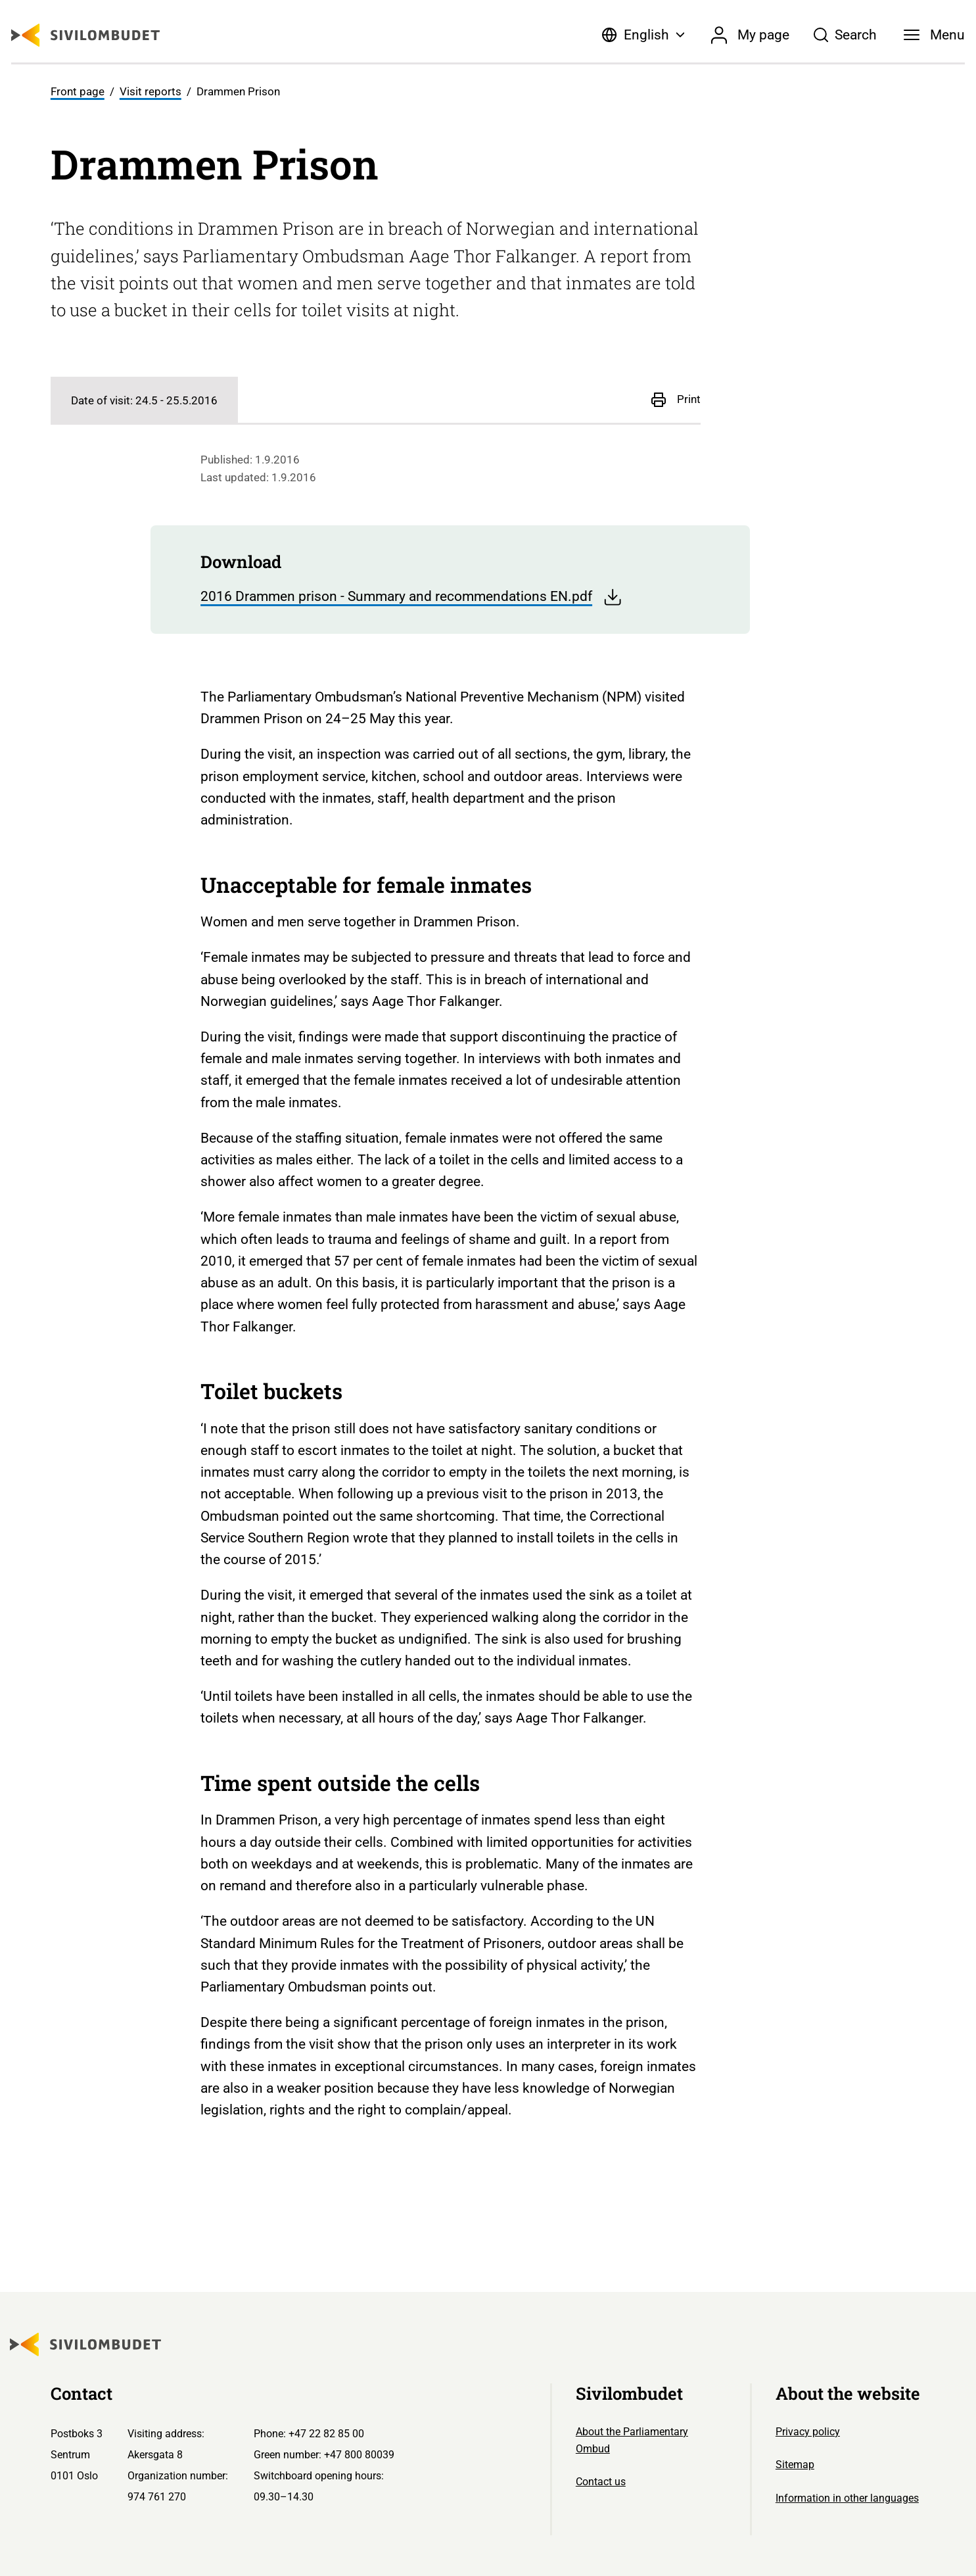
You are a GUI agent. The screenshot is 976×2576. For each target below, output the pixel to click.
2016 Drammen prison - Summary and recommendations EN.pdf (411, 597)
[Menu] (934, 34)
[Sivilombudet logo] (85, 35)
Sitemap (795, 2464)
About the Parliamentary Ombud (632, 2440)
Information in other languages (847, 2498)
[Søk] (845, 34)
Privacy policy (808, 2431)
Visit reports (150, 91)
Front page (78, 91)
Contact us (601, 2481)
